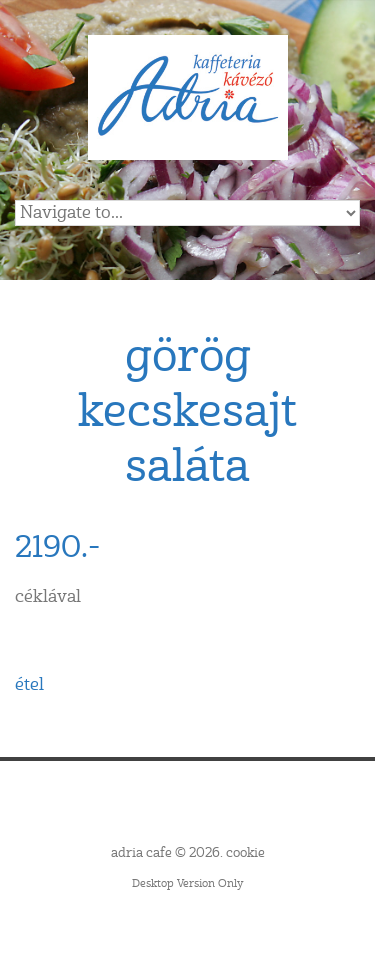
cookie (245, 853)
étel (29, 685)
